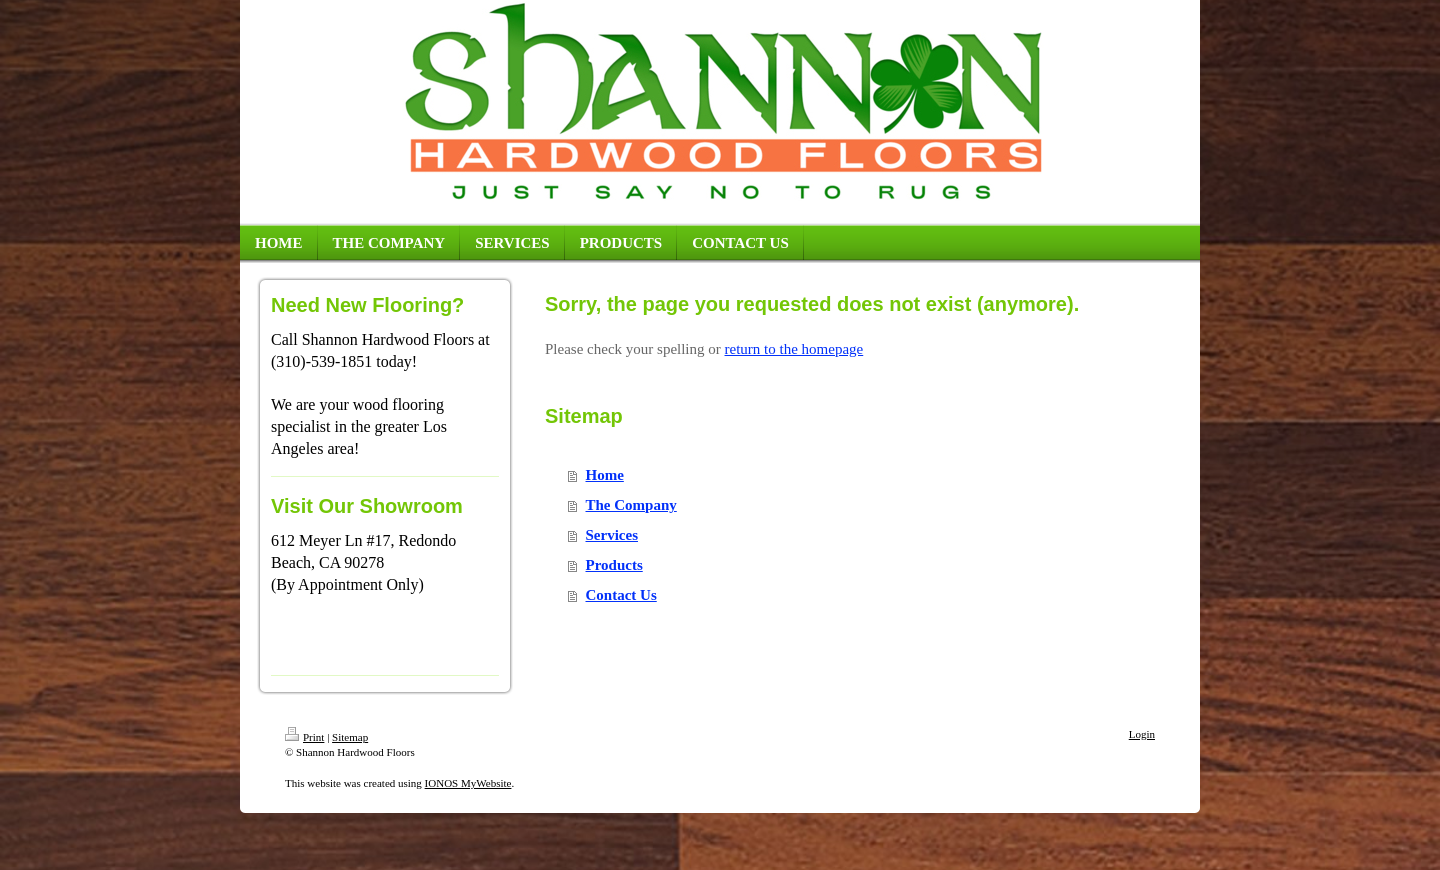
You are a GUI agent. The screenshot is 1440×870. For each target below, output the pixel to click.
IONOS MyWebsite (468, 783)
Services (612, 535)
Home (605, 475)
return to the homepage (794, 349)
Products (614, 565)
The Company (631, 505)
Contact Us (621, 595)
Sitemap (350, 737)
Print (304, 737)
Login (1142, 734)
